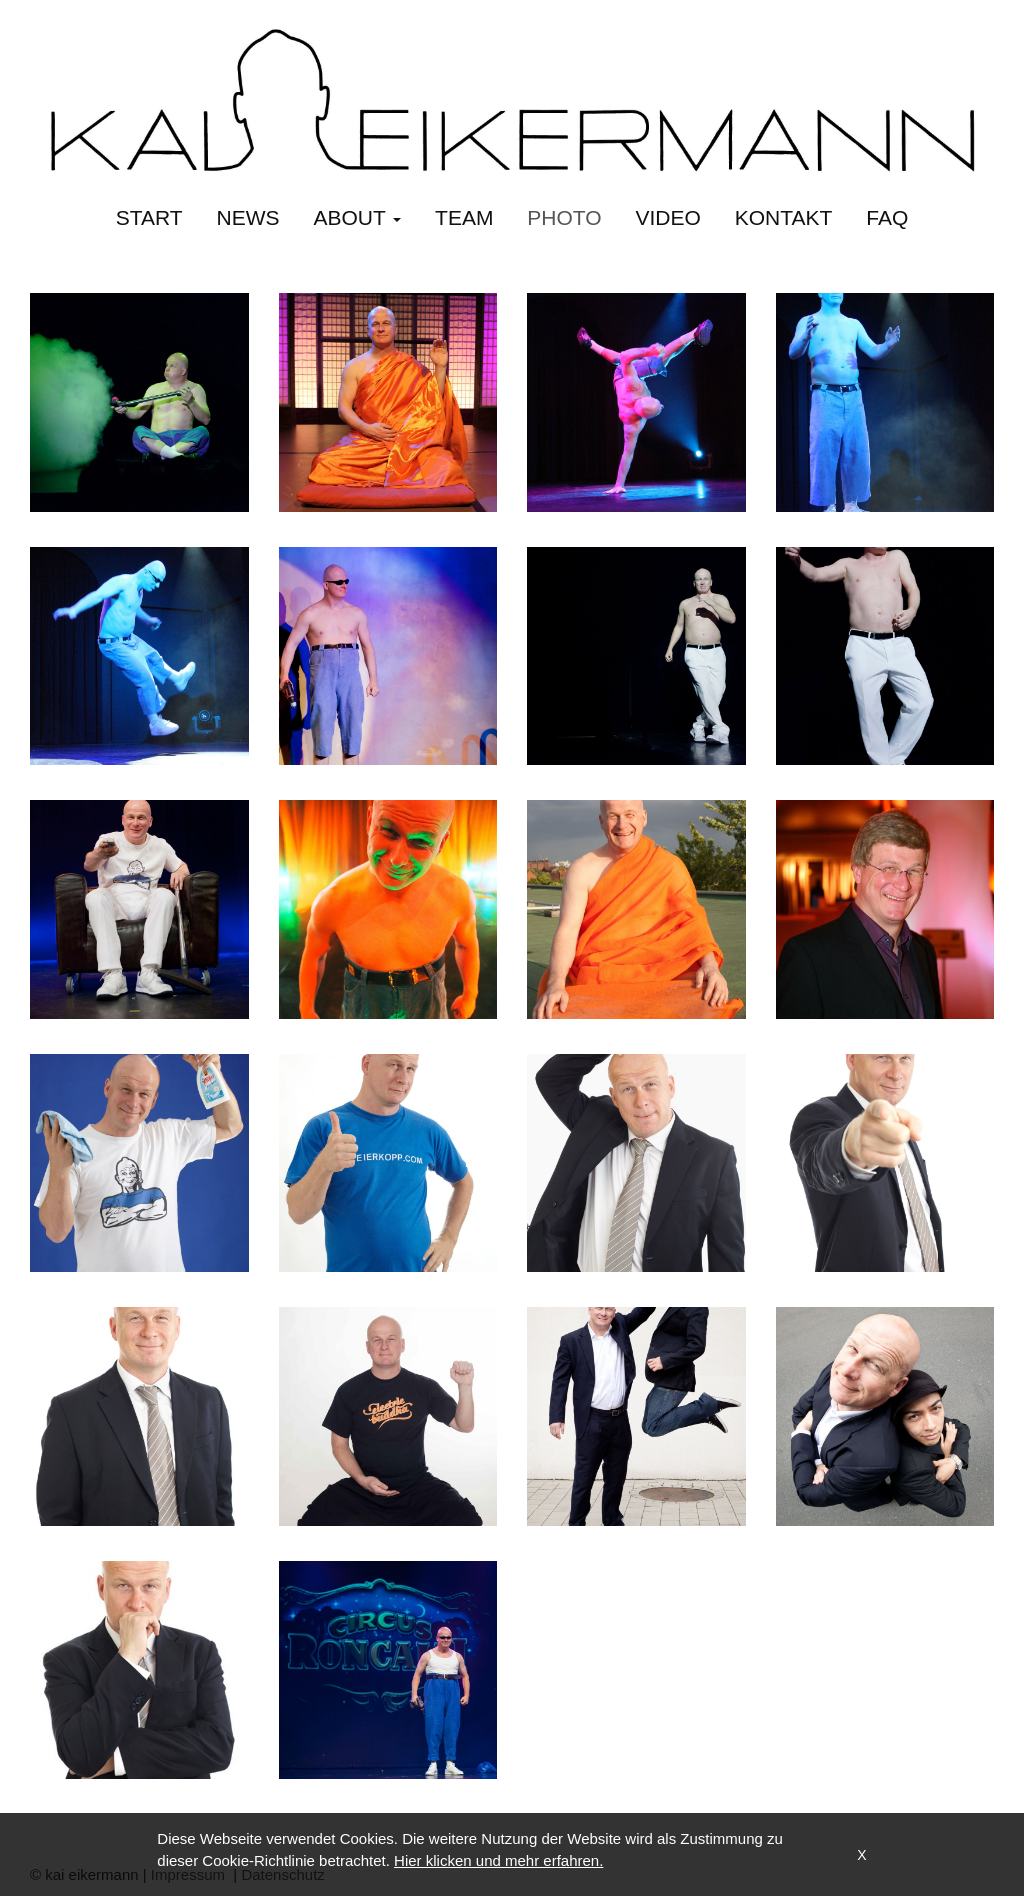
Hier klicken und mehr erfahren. (498, 1860)
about (357, 217)
